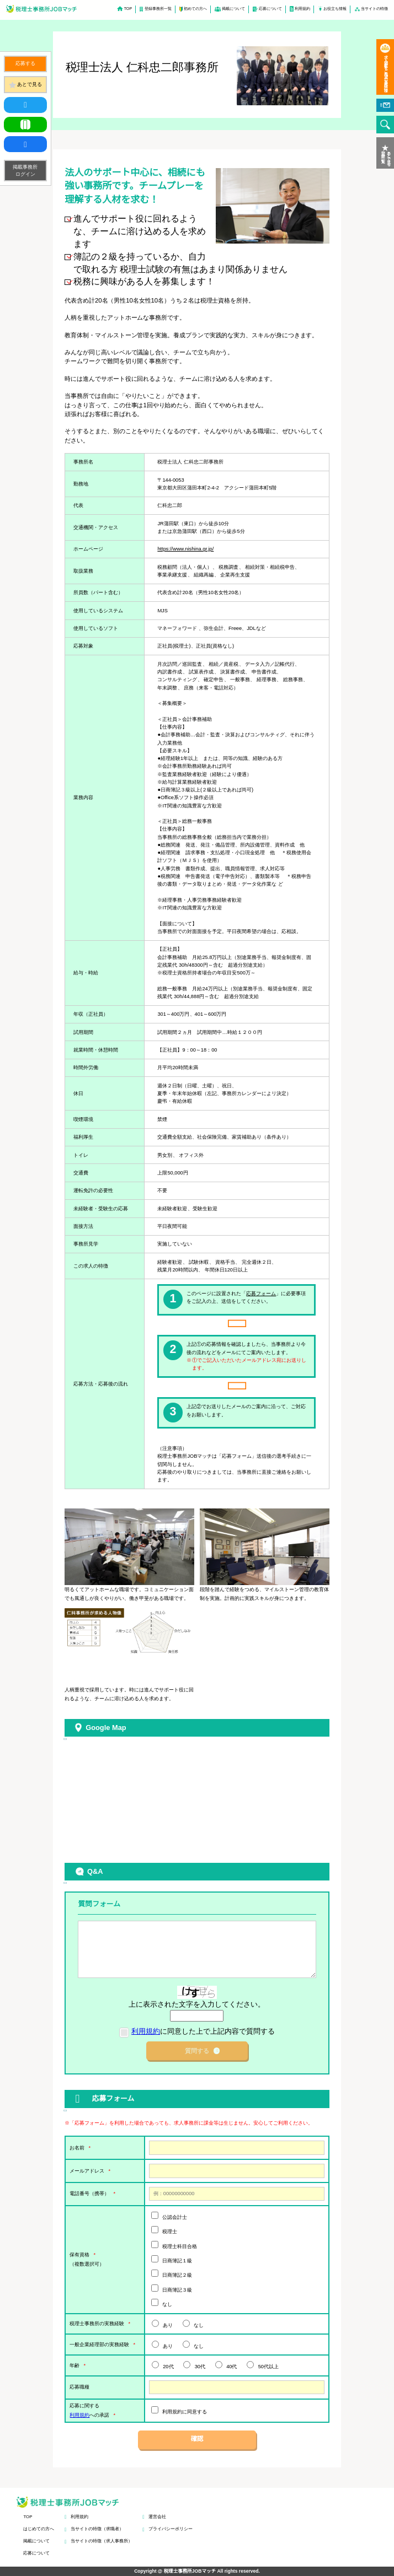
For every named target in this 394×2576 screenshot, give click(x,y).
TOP (128, 9)
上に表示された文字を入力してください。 (197, 2004)
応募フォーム (261, 1293)
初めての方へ (195, 9)
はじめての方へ (38, 2528)
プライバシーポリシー (170, 2528)
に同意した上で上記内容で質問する (203, 2031)
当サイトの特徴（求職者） (97, 2528)
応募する (25, 63)
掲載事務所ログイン (25, 170)
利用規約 (302, 9)
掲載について (233, 9)
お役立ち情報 (335, 9)
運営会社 (157, 2516)
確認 (197, 2438)
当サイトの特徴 (374, 9)
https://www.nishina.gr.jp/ (185, 549)
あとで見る (29, 84)
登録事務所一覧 (158, 9)
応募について (270, 9)
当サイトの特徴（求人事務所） (101, 2541)
